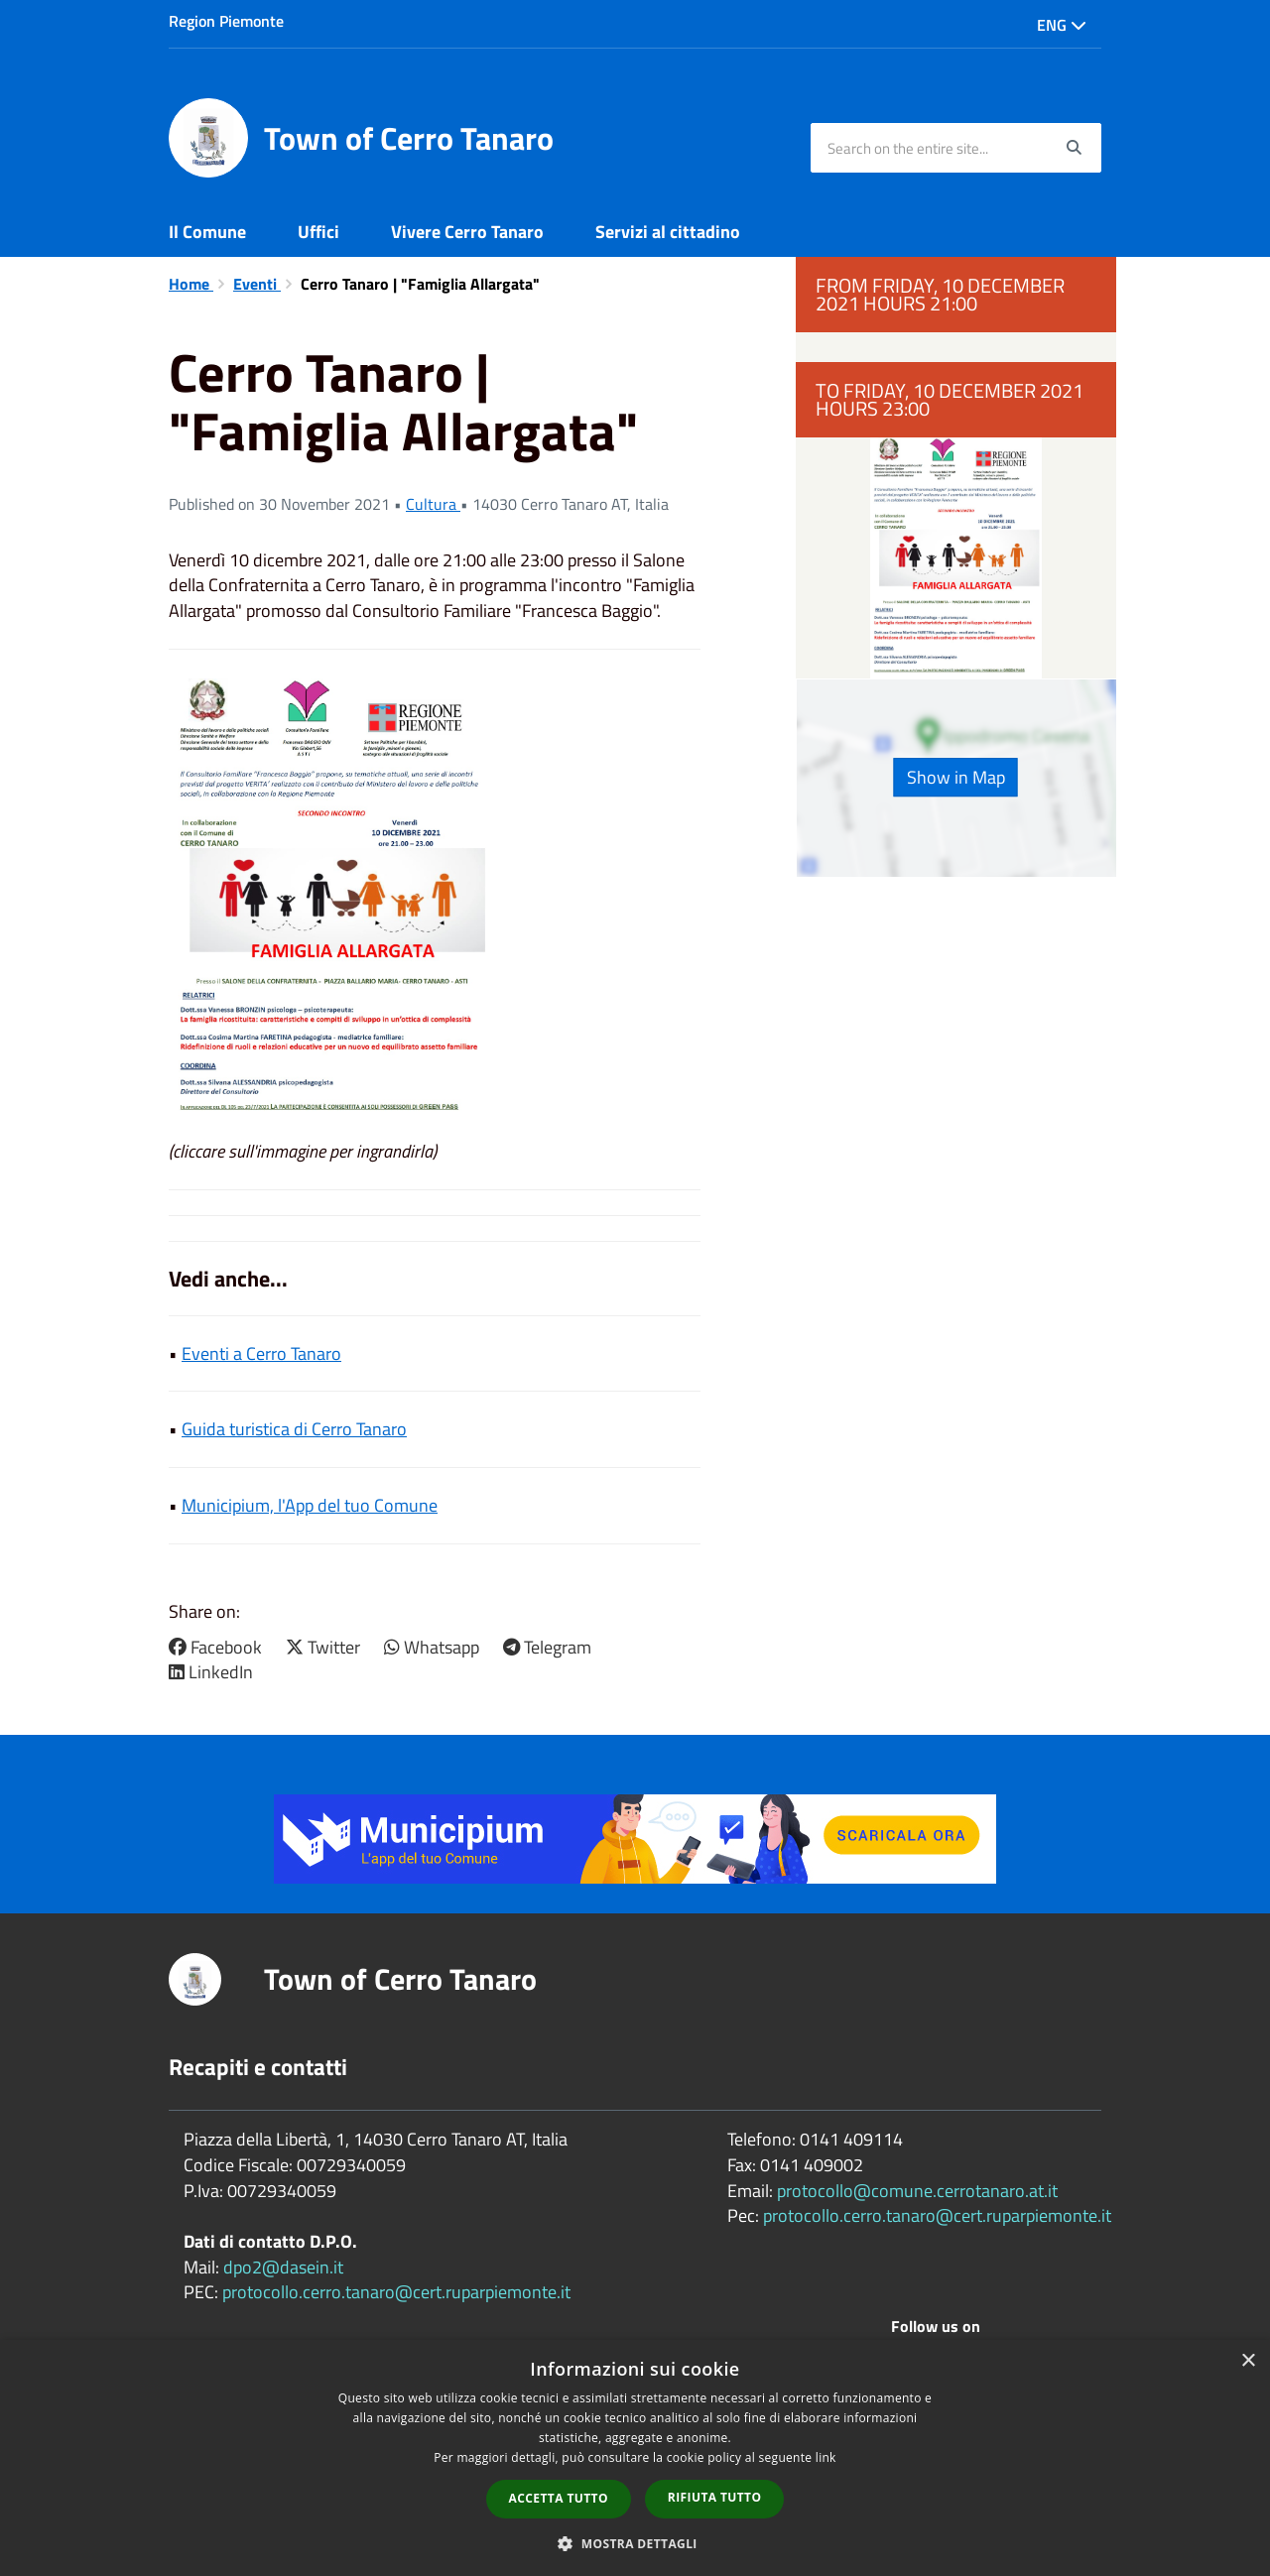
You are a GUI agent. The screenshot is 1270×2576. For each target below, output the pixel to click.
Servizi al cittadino (667, 231)
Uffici (318, 231)
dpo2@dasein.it (283, 2267)
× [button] (1247, 2361)
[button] (635, 2542)
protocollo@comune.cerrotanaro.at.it (917, 2190)
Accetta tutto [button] (558, 2498)
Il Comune (207, 231)
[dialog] (635, 2458)
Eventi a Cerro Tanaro (261, 1353)
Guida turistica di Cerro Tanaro (294, 1428)
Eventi (257, 284)
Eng (1061, 25)
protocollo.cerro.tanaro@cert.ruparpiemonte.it (396, 2291)
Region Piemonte (226, 21)
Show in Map (956, 777)
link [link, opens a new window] (826, 2457)
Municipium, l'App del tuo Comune (310, 1505)
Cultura (433, 504)
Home (191, 284)
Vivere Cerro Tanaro (467, 231)
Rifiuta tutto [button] (715, 2497)
